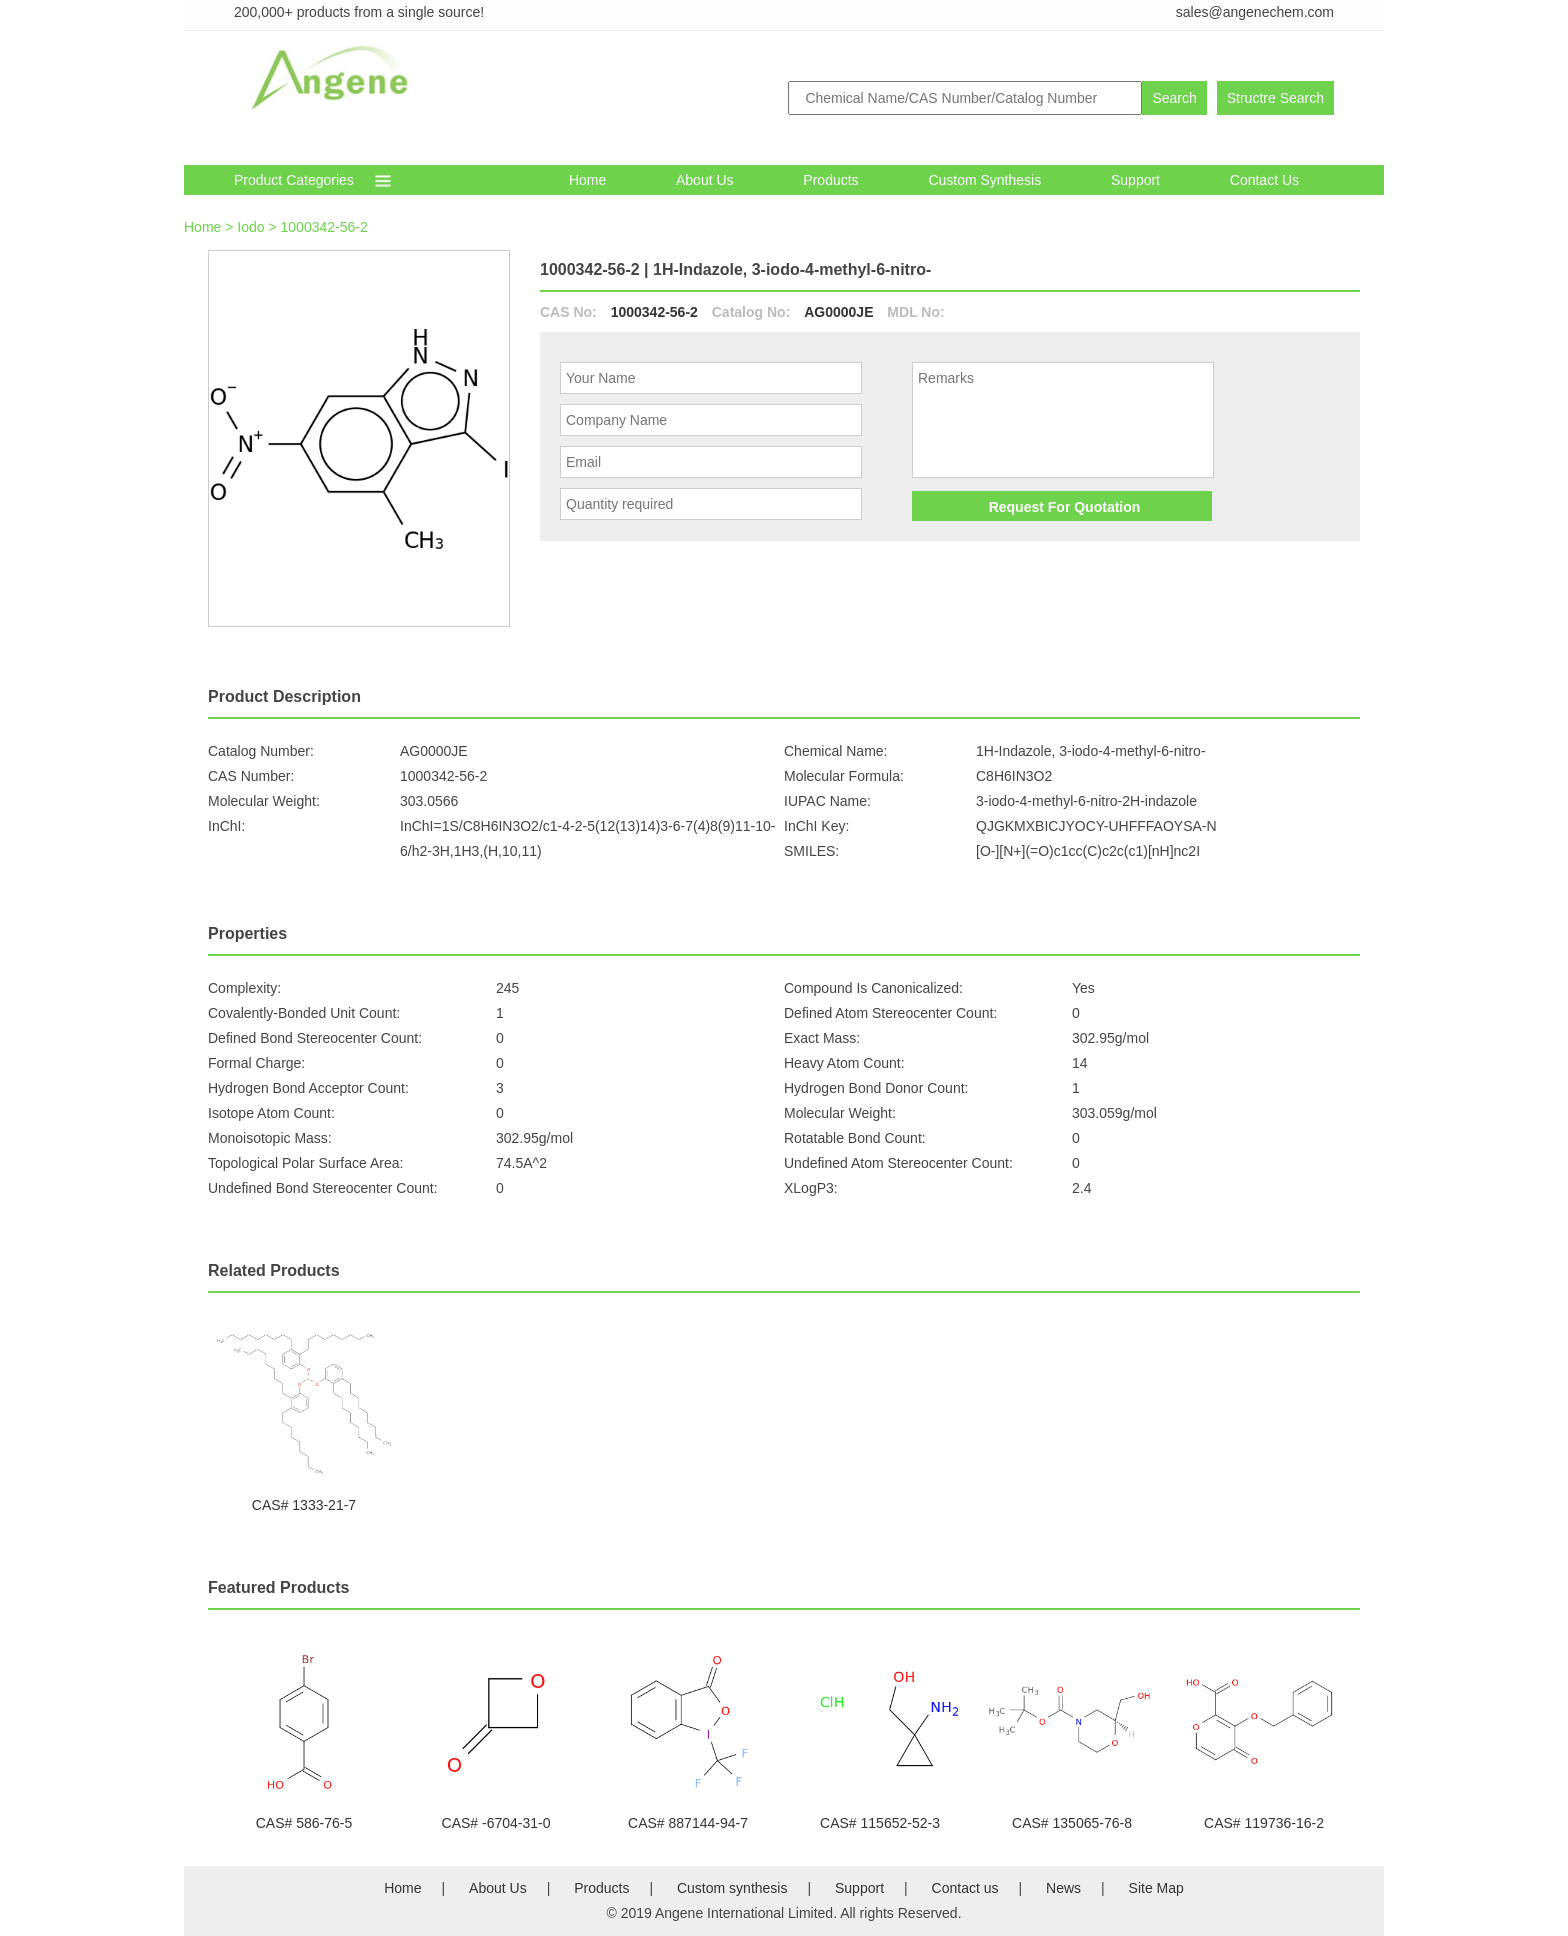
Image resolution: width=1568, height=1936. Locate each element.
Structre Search (1275, 98)
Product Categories (294, 180)
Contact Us (1264, 180)
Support (1135, 180)
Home (587, 180)
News (1063, 1888)
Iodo (250, 227)
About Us (705, 180)
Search (1174, 98)
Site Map (1156, 1888)
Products (830, 180)
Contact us (965, 1888)
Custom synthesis (984, 180)
